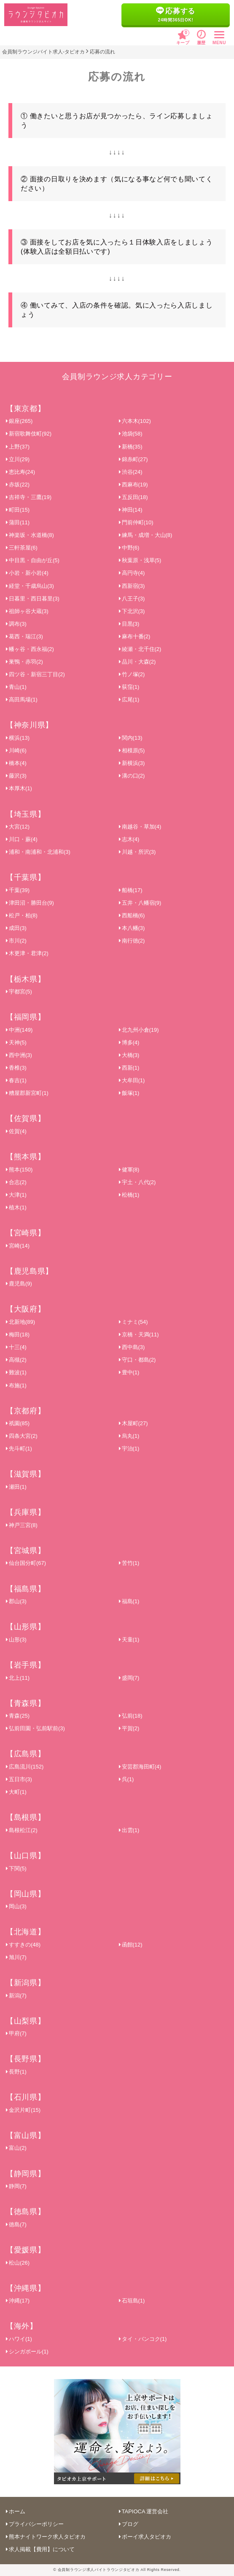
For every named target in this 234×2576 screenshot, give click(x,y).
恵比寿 (20, 472)
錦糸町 (133, 459)
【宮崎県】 (25, 1233)
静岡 (16, 2186)
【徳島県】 (25, 2211)
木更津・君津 (27, 953)
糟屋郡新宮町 (27, 1093)
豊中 (129, 1372)
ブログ (128, 2524)
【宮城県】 (25, 1550)
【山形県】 (25, 1627)
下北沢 (132, 611)
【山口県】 (25, 1855)
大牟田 (132, 1080)
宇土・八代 (137, 1182)
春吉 (16, 1080)
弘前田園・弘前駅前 (35, 1728)
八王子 (132, 598)
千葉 (18, 890)
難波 (16, 1372)
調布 (16, 624)
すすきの (23, 1944)
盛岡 (129, 1678)
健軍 (129, 1169)
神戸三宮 (22, 1525)
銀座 (19, 421)
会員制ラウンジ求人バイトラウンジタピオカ (99, 2570)
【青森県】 (25, 1703)
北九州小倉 (139, 1030)
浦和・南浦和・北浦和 (38, 852)
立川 (18, 459)
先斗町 (19, 1448)
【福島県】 (25, 1589)
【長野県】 (25, 2059)
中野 (129, 547)
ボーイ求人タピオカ (145, 2537)
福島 (129, 1601)
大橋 (129, 1055)
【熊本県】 (25, 1157)
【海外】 (22, 2326)
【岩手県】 (25, 1665)
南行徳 (132, 940)
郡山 (16, 1601)
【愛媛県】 (25, 2250)
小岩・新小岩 (27, 573)
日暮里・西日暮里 (32, 598)
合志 (16, 1182)
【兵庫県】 (25, 1512)
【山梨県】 (25, 2021)
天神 (16, 1042)
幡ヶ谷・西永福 (30, 649)
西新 (129, 1068)
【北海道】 (25, 1932)
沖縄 (18, 2300)
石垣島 (132, 2300)
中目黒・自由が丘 (32, 560)
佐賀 (16, 1131)
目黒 (129, 624)
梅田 (18, 1334)
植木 (16, 1207)
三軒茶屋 (22, 547)
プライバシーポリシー (35, 2524)
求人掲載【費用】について (40, 2549)
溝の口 (132, 776)
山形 (16, 1639)
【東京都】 (25, 408)
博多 (129, 1042)
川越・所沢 (137, 852)
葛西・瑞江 (24, 636)
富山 (16, 2148)
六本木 (135, 421)
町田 (18, 510)
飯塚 (129, 1093)
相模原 (132, 750)
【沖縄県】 (25, 2288)
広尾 (129, 699)
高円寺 (132, 573)
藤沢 (16, 776)
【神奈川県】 (29, 725)
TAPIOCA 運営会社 (144, 2511)
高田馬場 (22, 699)
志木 (129, 839)
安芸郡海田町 (140, 1766)
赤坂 (18, 484)
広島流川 (24, 1766)
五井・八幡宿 (140, 903)
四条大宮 (22, 1436)
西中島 (132, 1347)
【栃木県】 (25, 979)
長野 (16, 2072)
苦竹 (129, 1563)
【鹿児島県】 (29, 1271)
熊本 (19, 1169)
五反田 (133, 497)
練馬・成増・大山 (145, 535)
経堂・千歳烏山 (30, 586)
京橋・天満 (139, 1334)
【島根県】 (25, 1817)
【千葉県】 (25, 877)
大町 (16, 1792)
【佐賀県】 (25, 1118)
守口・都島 (137, 1360)
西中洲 (19, 1055)
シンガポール (27, 2351)
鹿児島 (19, 1283)
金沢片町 (23, 2110)
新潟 (16, 1995)
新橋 (131, 446)
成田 (16, 928)
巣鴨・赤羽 (24, 662)
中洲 (19, 1030)
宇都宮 (19, 991)
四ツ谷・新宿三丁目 (35, 674)
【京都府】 (25, 1411)
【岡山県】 (25, 1894)
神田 (131, 510)
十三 (16, 1347)
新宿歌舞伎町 (28, 433)
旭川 (16, 1957)
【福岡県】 (25, 1017)
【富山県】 (25, 2135)
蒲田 (18, 522)
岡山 (16, 1906)
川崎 (16, 750)
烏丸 (129, 1436)
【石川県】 (25, 2097)
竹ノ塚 (132, 674)
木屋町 (133, 1423)
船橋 (131, 890)
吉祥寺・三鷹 (28, 497)
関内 (131, 738)
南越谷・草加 (140, 826)
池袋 (131, 433)
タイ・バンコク (143, 2339)
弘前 (131, 1716)
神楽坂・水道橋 (30, 535)
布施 (16, 1385)
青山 (16, 687)
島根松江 (22, 1830)
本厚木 (19, 788)
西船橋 (132, 915)
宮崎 (18, 1246)
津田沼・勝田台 (30, 903)
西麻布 (133, 484)
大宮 (18, 826)
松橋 (129, 1195)
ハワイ (19, 2339)
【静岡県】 (25, 2174)
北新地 (20, 1322)
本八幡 (132, 928)
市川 (16, 940)
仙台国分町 (26, 1563)
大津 (16, 1195)
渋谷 (131, 472)
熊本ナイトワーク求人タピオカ (46, 2537)
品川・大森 (137, 662)
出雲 (129, 1830)
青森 (18, 1716)
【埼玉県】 (25, 814)
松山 (18, 2263)
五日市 (19, 1779)
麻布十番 (135, 636)
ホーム (15, 2511)
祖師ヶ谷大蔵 (27, 611)
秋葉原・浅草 (140, 560)
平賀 (129, 1728)
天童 (129, 1639)
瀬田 (16, 1487)
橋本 (16, 763)
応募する (175, 15)
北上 (18, 1678)
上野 (18, 446)
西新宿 (132, 586)
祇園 (18, 1423)
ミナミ (133, 1322)
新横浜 (132, 763)
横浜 (18, 738)
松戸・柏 (22, 915)
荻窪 (129, 687)
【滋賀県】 (25, 1474)
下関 (16, 1868)
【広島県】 (25, 1754)
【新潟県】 (25, 1982)
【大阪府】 (25, 1309)
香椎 (16, 1068)
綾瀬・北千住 (140, 649)
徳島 (16, 2224)
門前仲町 (136, 522)
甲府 (16, 2033)
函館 (131, 1944)
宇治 (129, 1448)
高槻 (16, 1360)
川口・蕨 (22, 839)
